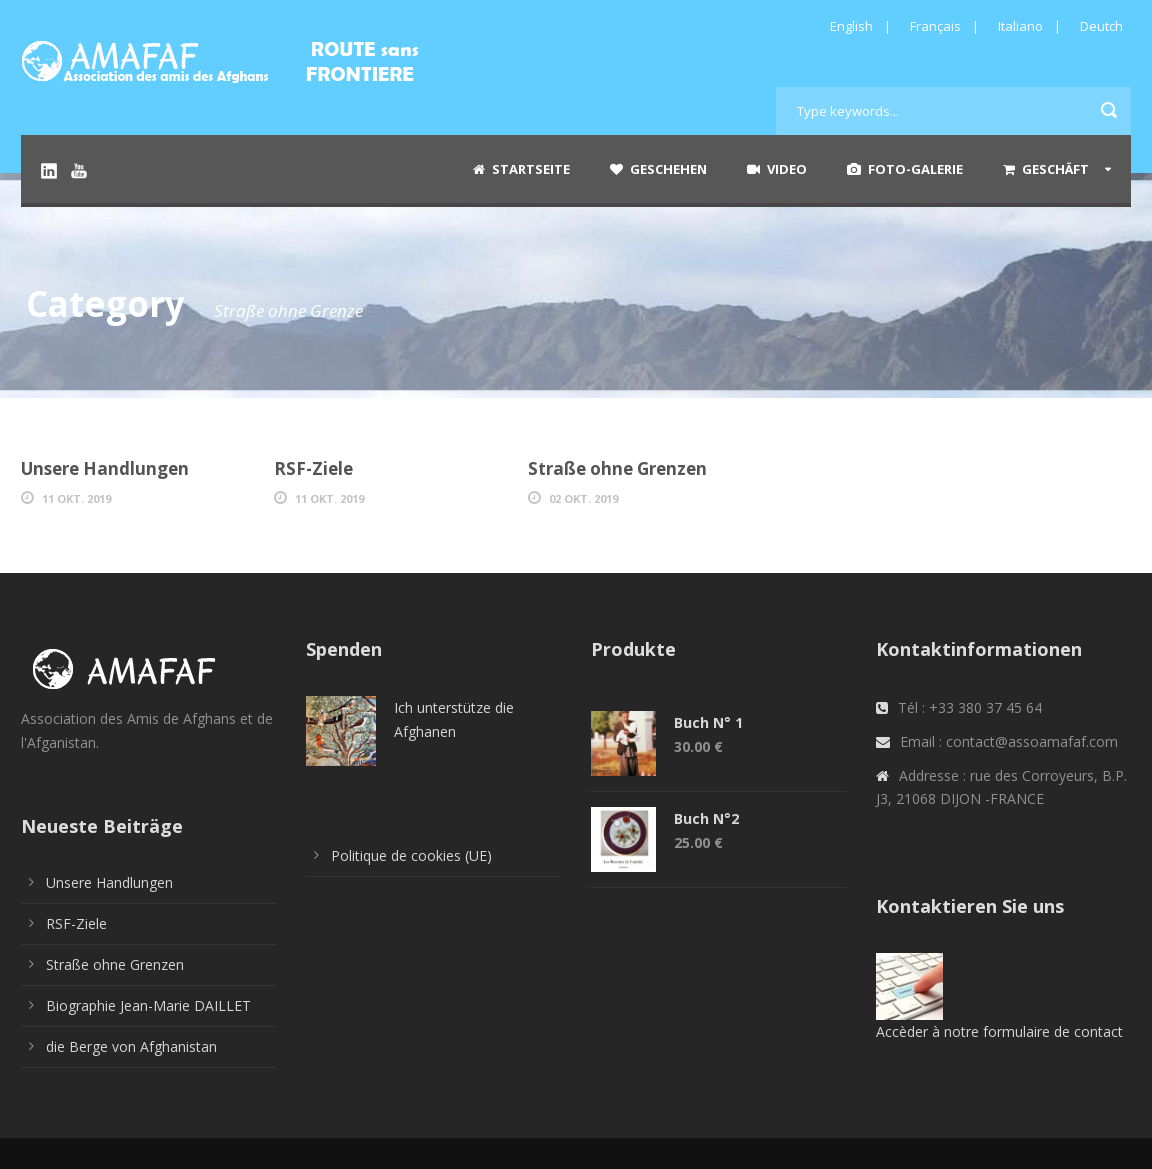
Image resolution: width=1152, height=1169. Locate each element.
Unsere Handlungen (105, 468)
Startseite (521, 169)
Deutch (1101, 26)
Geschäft (1046, 169)
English (851, 26)
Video (777, 169)
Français (935, 26)
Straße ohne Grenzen (617, 468)
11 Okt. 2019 (76, 498)
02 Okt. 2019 (583, 498)
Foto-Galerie (905, 169)
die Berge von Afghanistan (131, 1046)
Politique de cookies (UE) (411, 855)
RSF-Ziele (313, 468)
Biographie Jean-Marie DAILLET (148, 1005)
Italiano (1020, 26)
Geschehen (658, 169)
